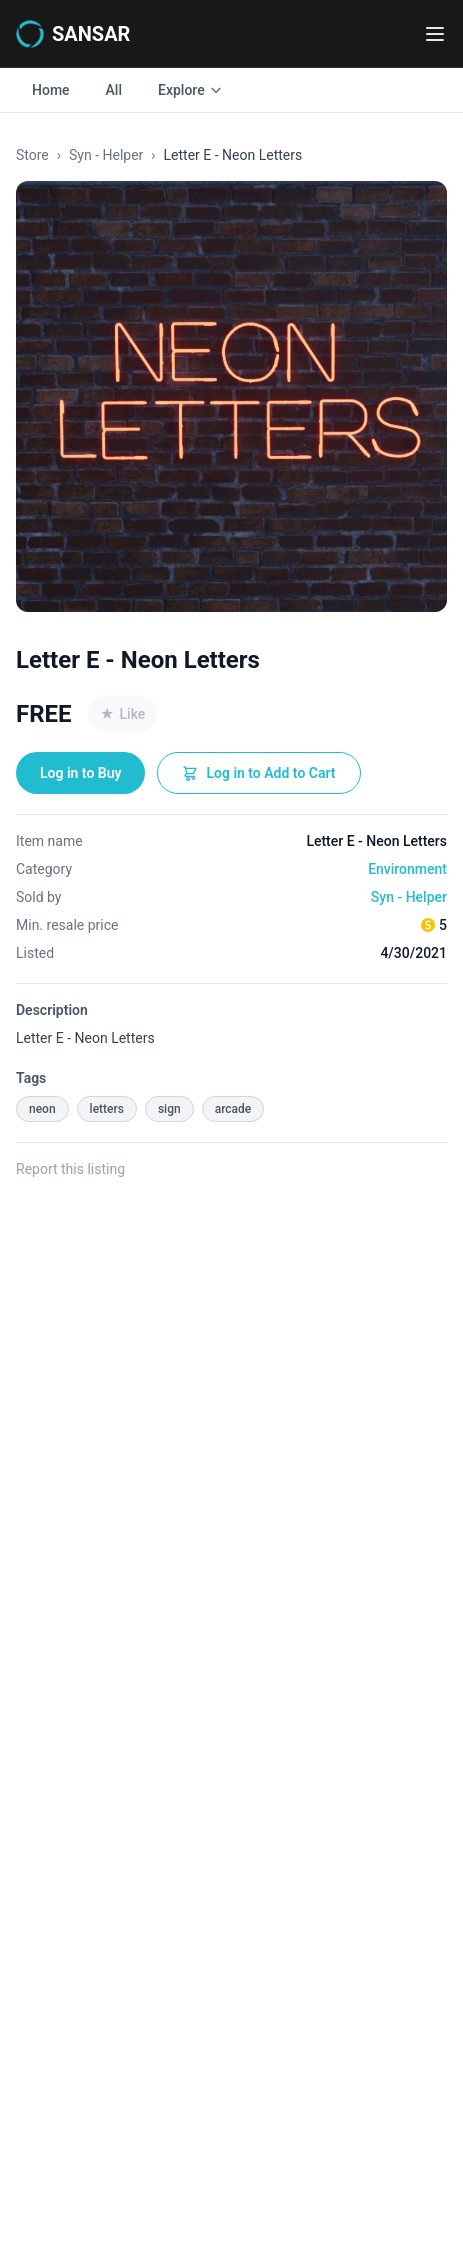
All (114, 90)
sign (169, 1109)
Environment (407, 869)
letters (107, 1109)
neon (42, 1109)
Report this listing (70, 1169)
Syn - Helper (106, 155)
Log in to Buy (80, 773)
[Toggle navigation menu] (435, 34)
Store (32, 155)
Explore (190, 90)
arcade (233, 1109)
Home (51, 90)
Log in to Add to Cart (258, 773)
